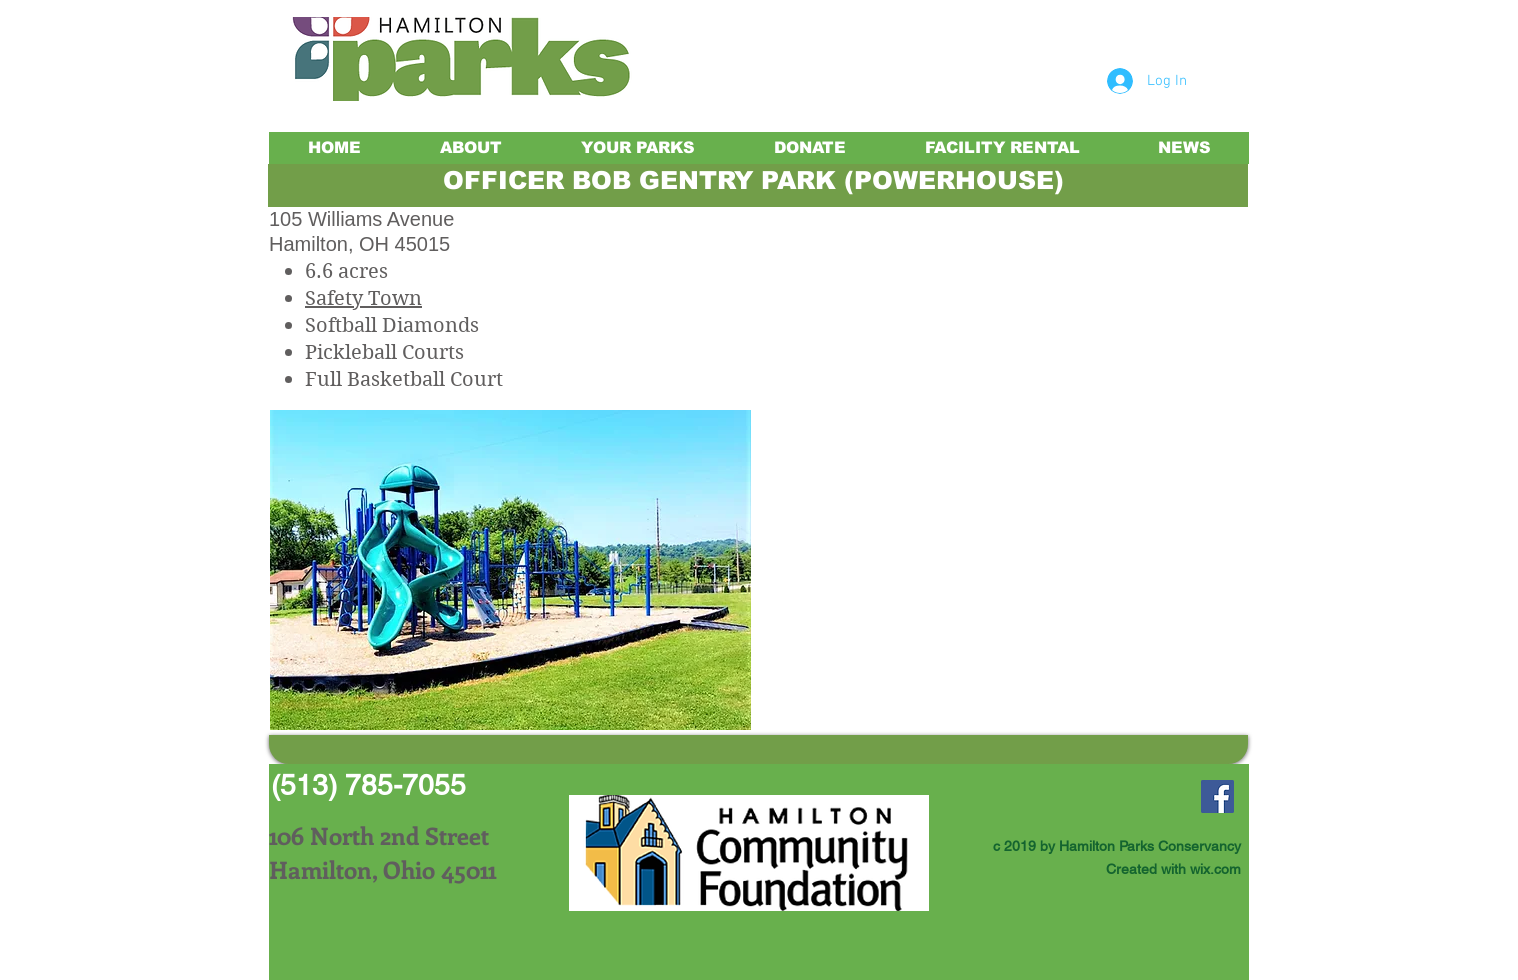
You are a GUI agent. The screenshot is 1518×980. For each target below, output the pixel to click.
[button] (510, 570)
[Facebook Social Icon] (1217, 796)
